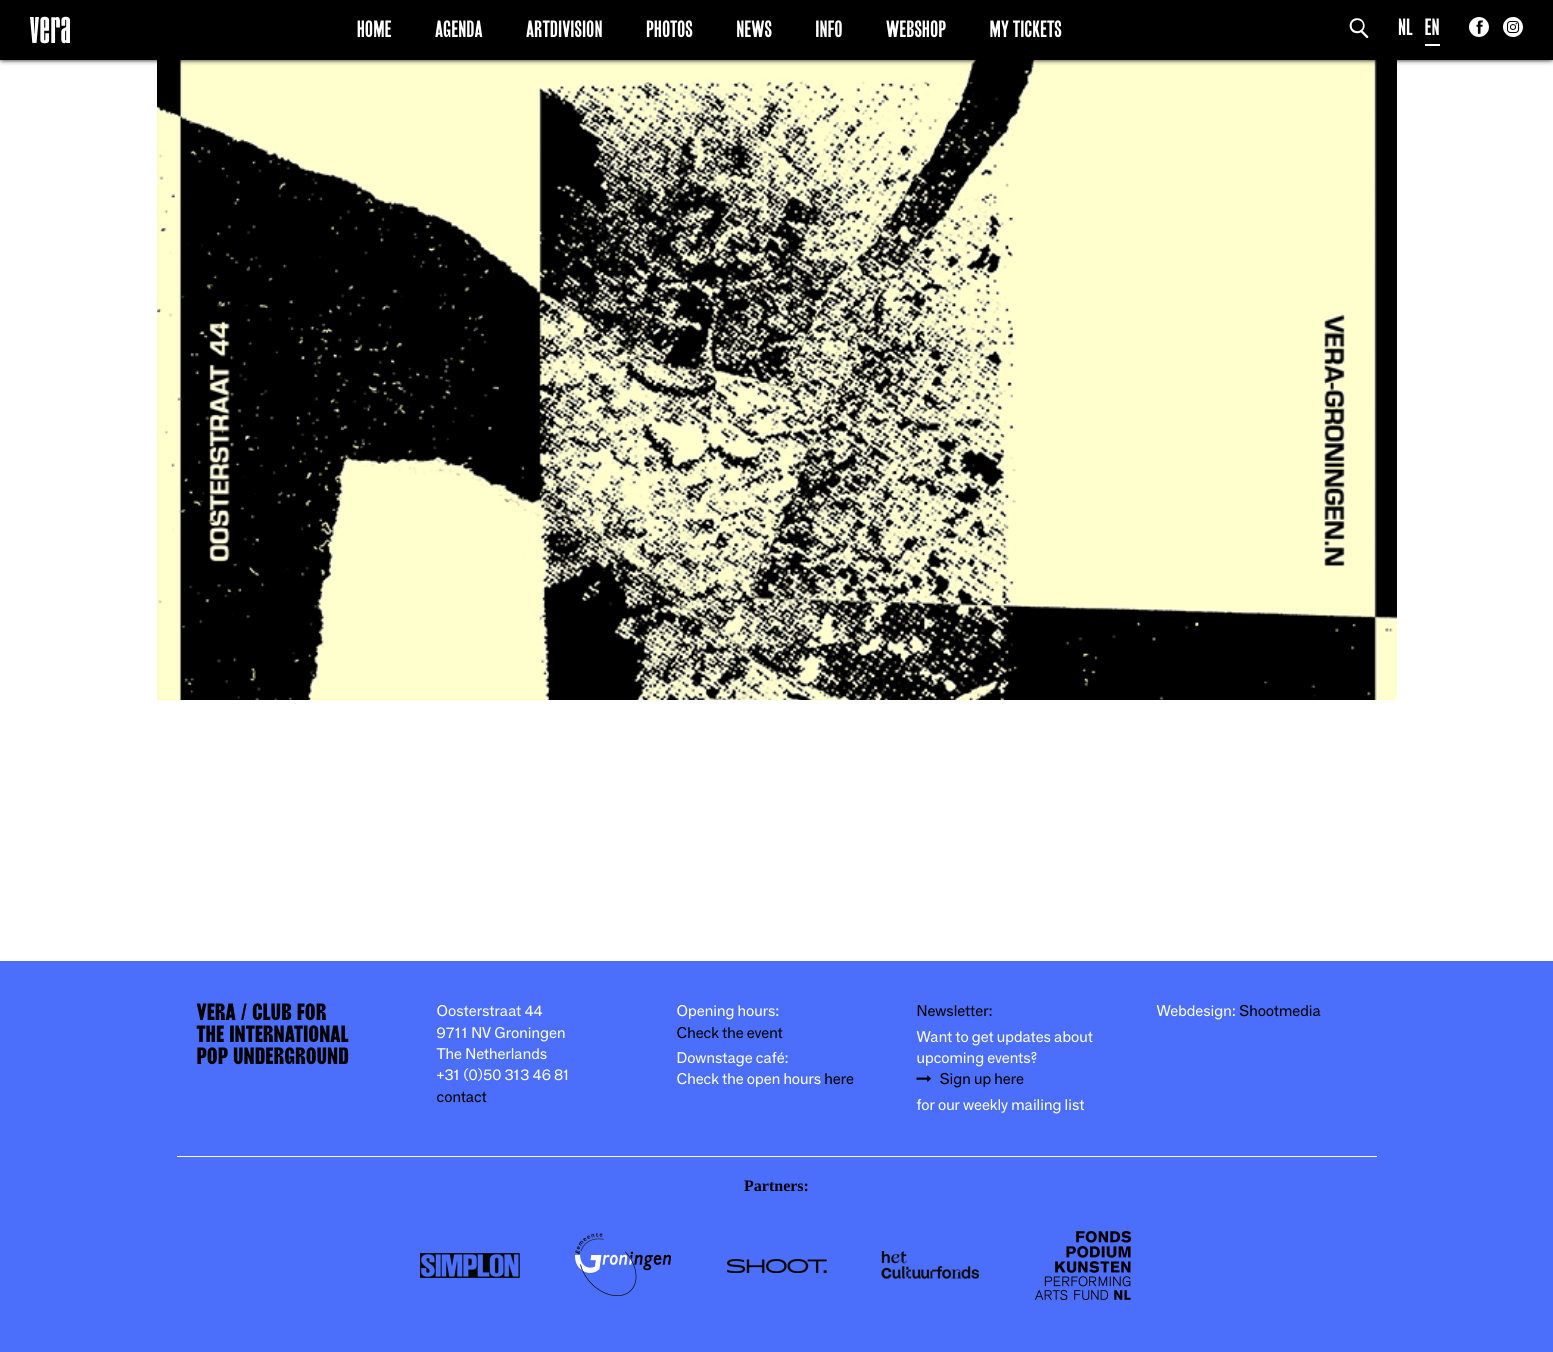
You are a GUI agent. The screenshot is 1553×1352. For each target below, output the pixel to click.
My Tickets (1026, 29)
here (839, 1079)
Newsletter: (955, 1011)
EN (1432, 27)
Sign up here (982, 1079)
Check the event (730, 1033)
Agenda (459, 29)
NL (1405, 27)
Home (374, 29)
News (754, 29)
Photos (669, 29)
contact (462, 1097)
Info (828, 29)
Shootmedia (1280, 1011)
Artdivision (564, 29)
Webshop (916, 29)
